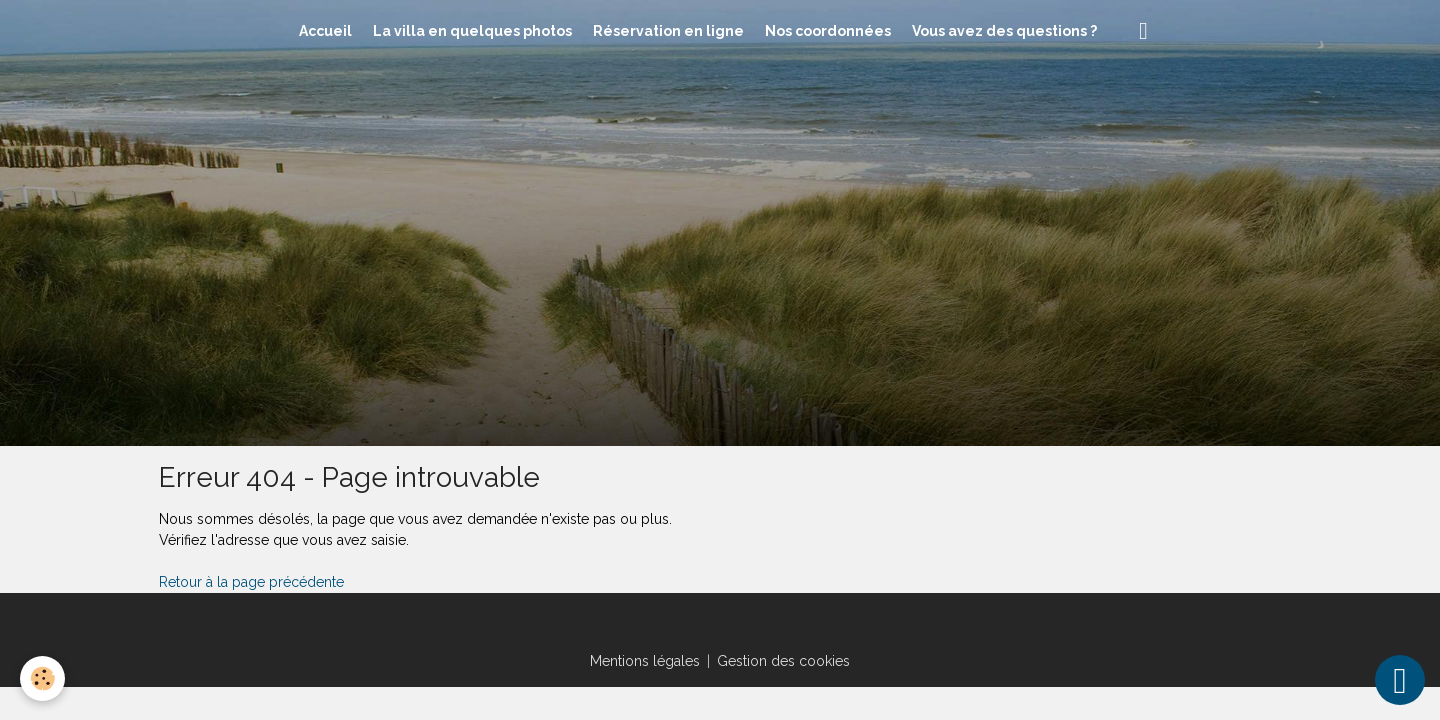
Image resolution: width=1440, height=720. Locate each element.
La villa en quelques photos (472, 31)
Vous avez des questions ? (1004, 31)
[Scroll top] (1400, 680)
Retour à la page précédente (251, 582)
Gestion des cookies (783, 661)
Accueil (325, 31)
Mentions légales (645, 661)
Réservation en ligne (668, 31)
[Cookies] (42, 678)
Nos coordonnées (828, 31)
